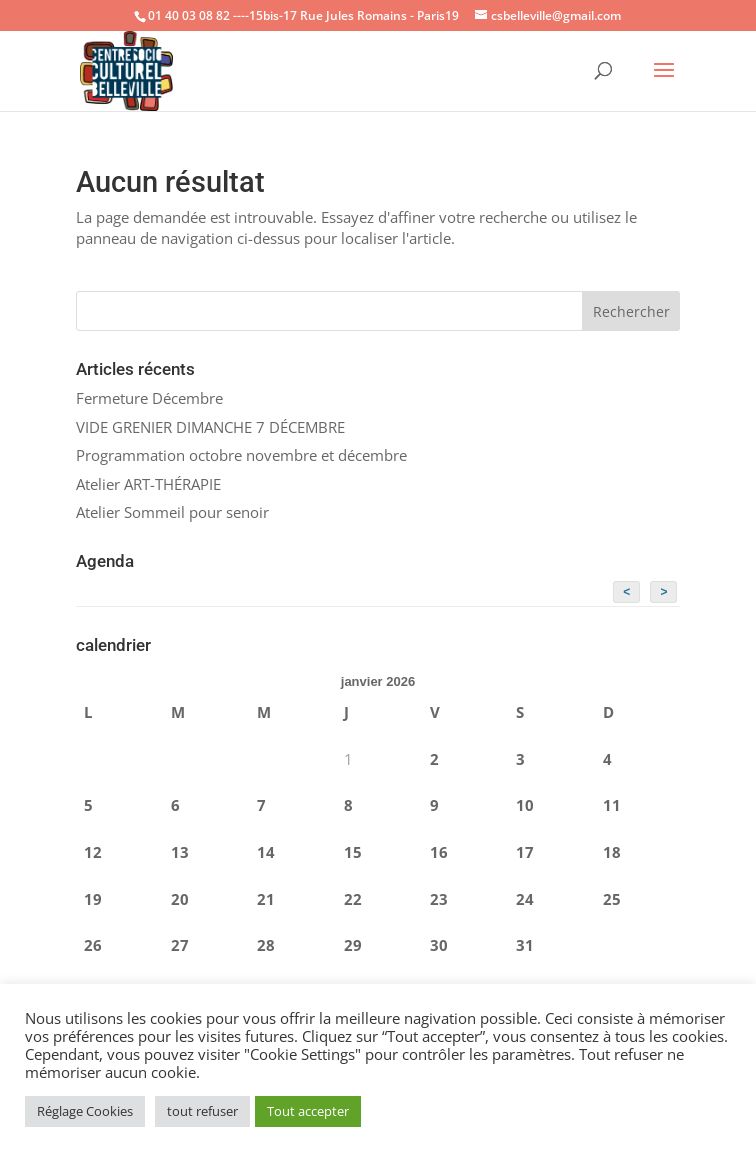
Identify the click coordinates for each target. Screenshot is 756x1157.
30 (439, 945)
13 (180, 852)
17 (525, 852)
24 (525, 899)
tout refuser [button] (202, 1111)
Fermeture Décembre (149, 398)
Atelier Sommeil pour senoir (172, 512)
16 (439, 852)
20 (180, 899)
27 (180, 945)
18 (612, 852)
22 (353, 899)
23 (439, 899)
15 (353, 852)
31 (525, 945)
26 (93, 945)
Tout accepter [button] (308, 1111)
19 (93, 899)
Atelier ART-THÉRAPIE (148, 484)
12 (93, 852)
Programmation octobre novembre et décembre (241, 455)
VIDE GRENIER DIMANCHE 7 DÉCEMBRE (210, 427)
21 (266, 899)
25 (612, 899)
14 (266, 852)
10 (525, 805)
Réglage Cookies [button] (85, 1111)
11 (612, 805)
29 (353, 945)
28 (266, 945)
